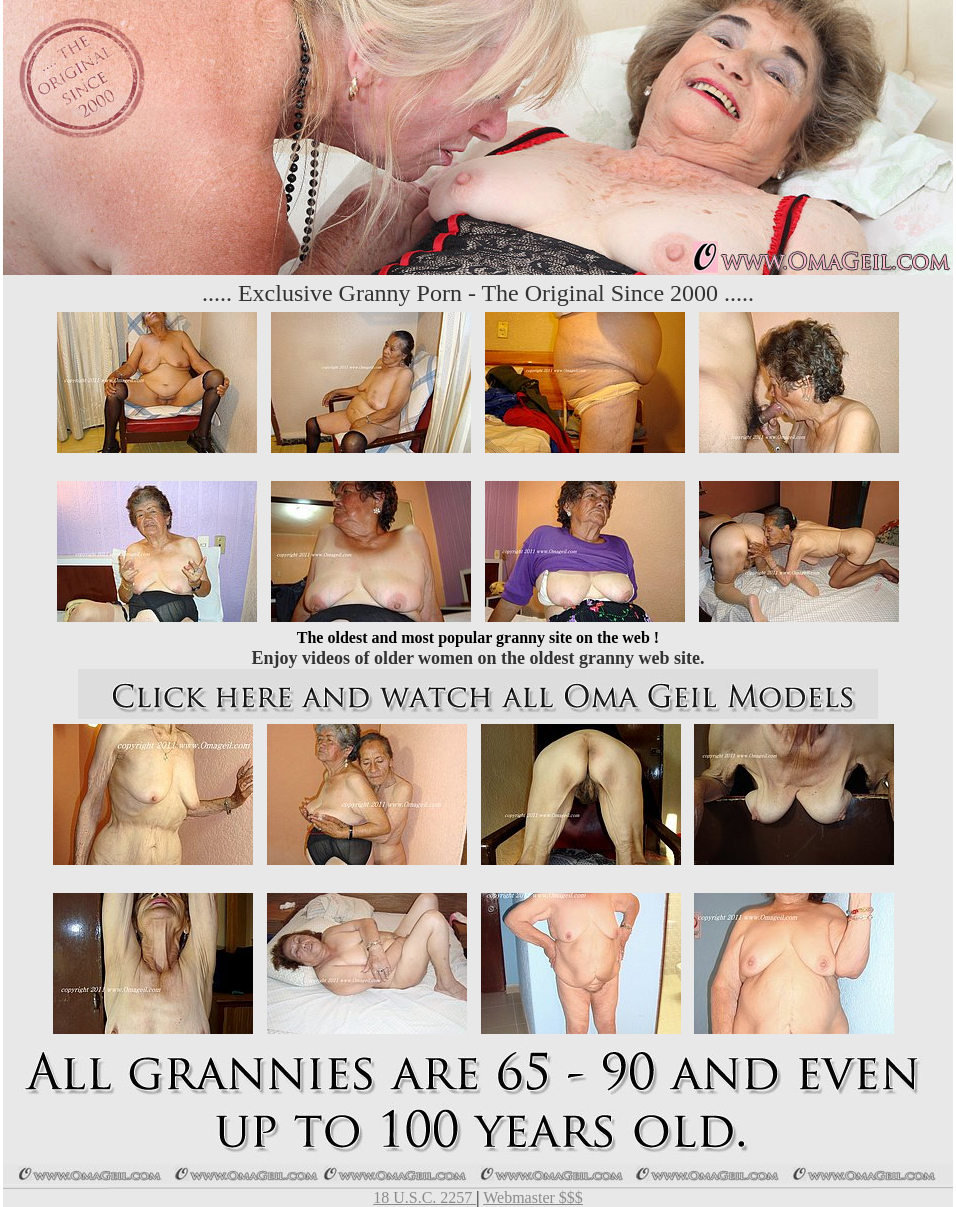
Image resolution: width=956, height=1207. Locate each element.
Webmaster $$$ (533, 1197)
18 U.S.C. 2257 (424, 1197)
